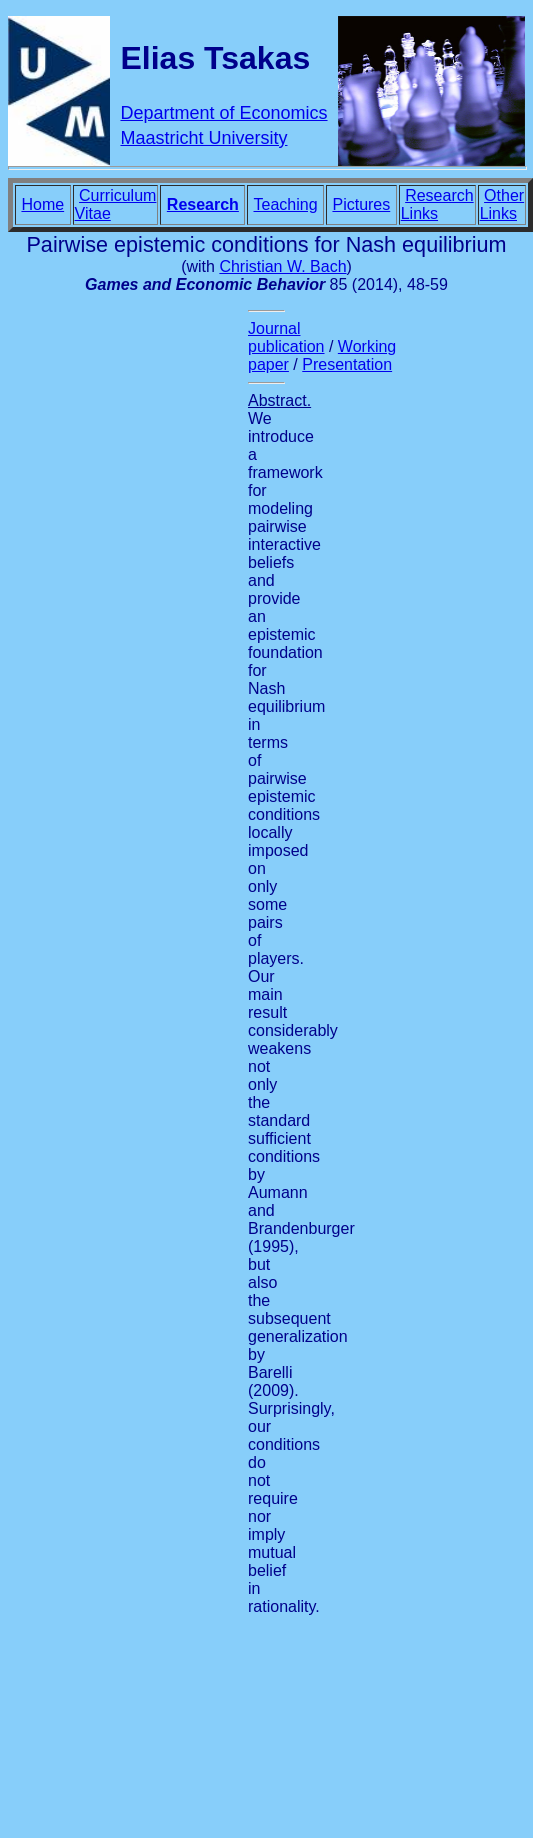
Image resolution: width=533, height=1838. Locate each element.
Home (42, 204)
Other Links (502, 204)
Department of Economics (223, 113)
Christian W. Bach (282, 266)
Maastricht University (203, 138)
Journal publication (286, 337)
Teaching (286, 204)
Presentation (347, 364)
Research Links (437, 204)
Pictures (361, 204)
